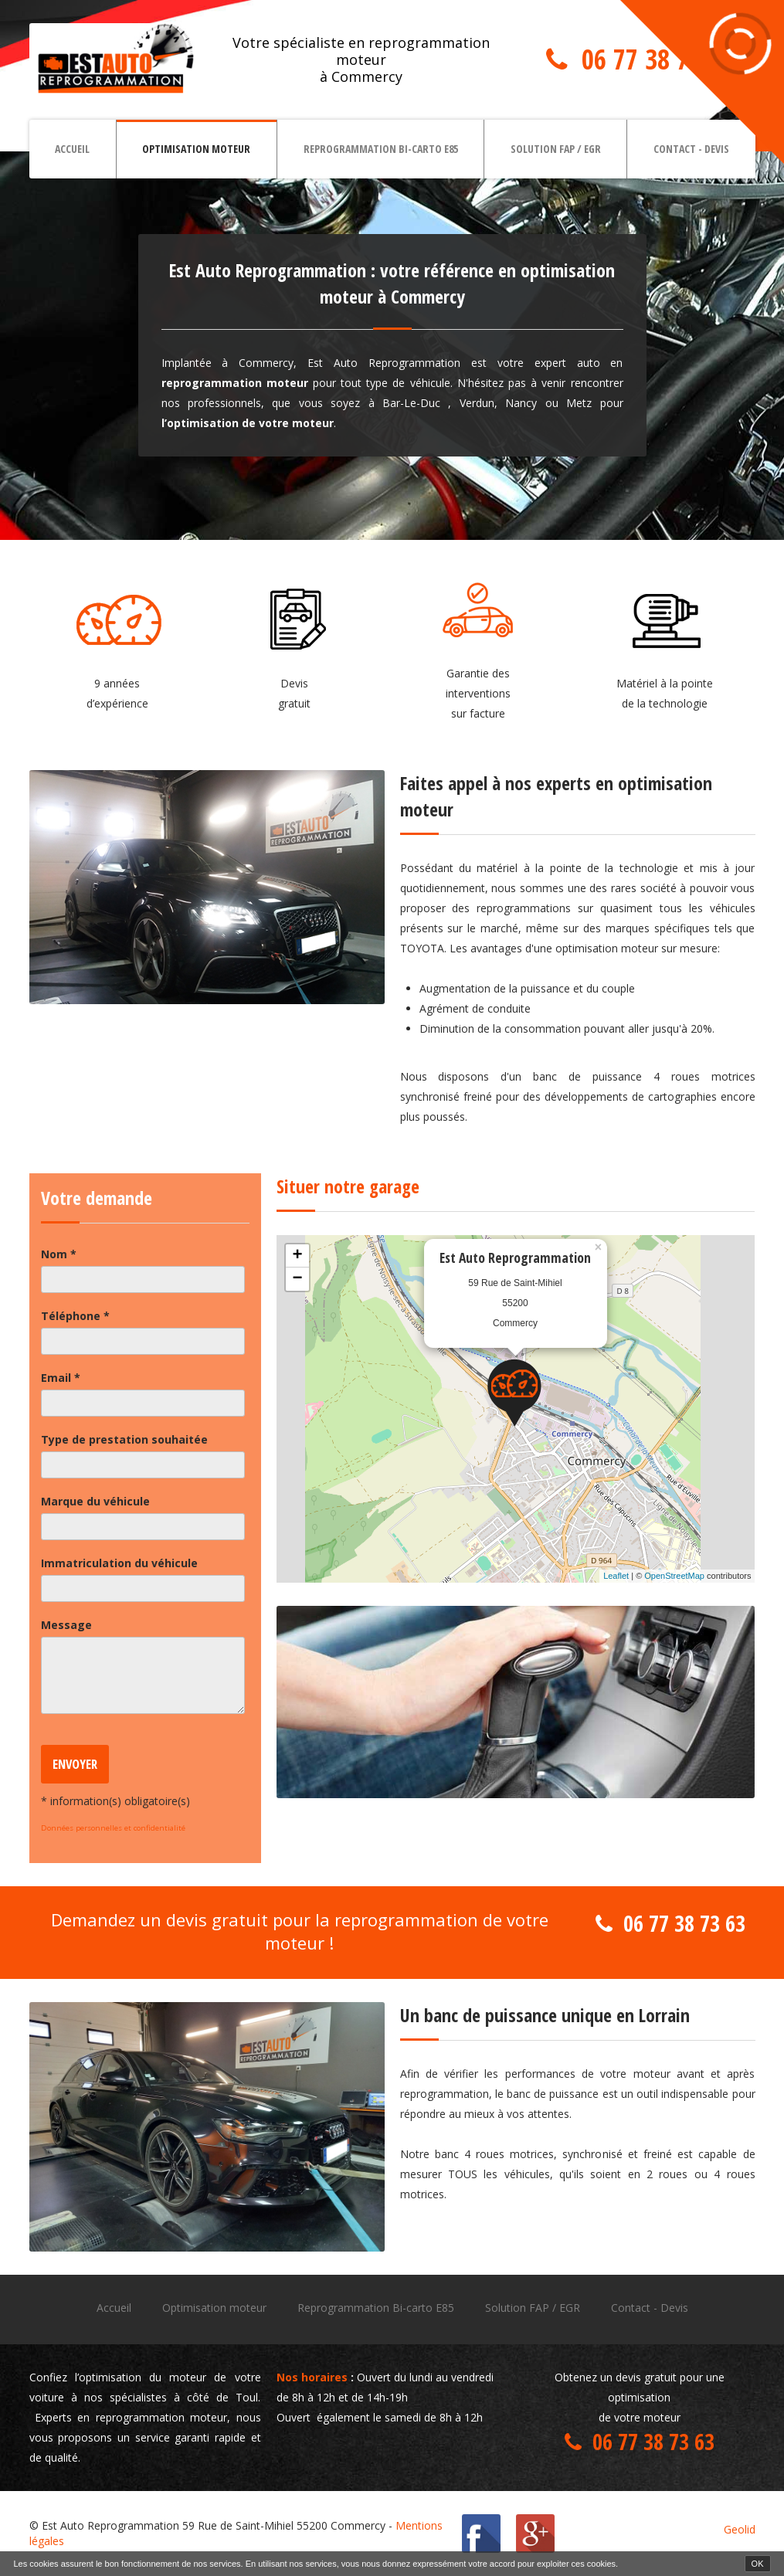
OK (758, 2563)
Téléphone (75, 1315)
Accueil (72, 148)
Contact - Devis (691, 148)
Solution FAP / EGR (556, 148)
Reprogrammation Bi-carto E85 (381, 148)
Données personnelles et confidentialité (113, 1828)
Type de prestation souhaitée (124, 1439)
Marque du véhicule (95, 1501)
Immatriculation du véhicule (119, 1563)
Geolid (739, 2529)
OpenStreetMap (674, 1575)
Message (66, 1624)
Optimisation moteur (196, 148)
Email (60, 1377)
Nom (58, 1254)
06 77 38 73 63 (657, 59)
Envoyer (75, 1764)
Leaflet (616, 1575)
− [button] (297, 1279)
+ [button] (297, 1256)
